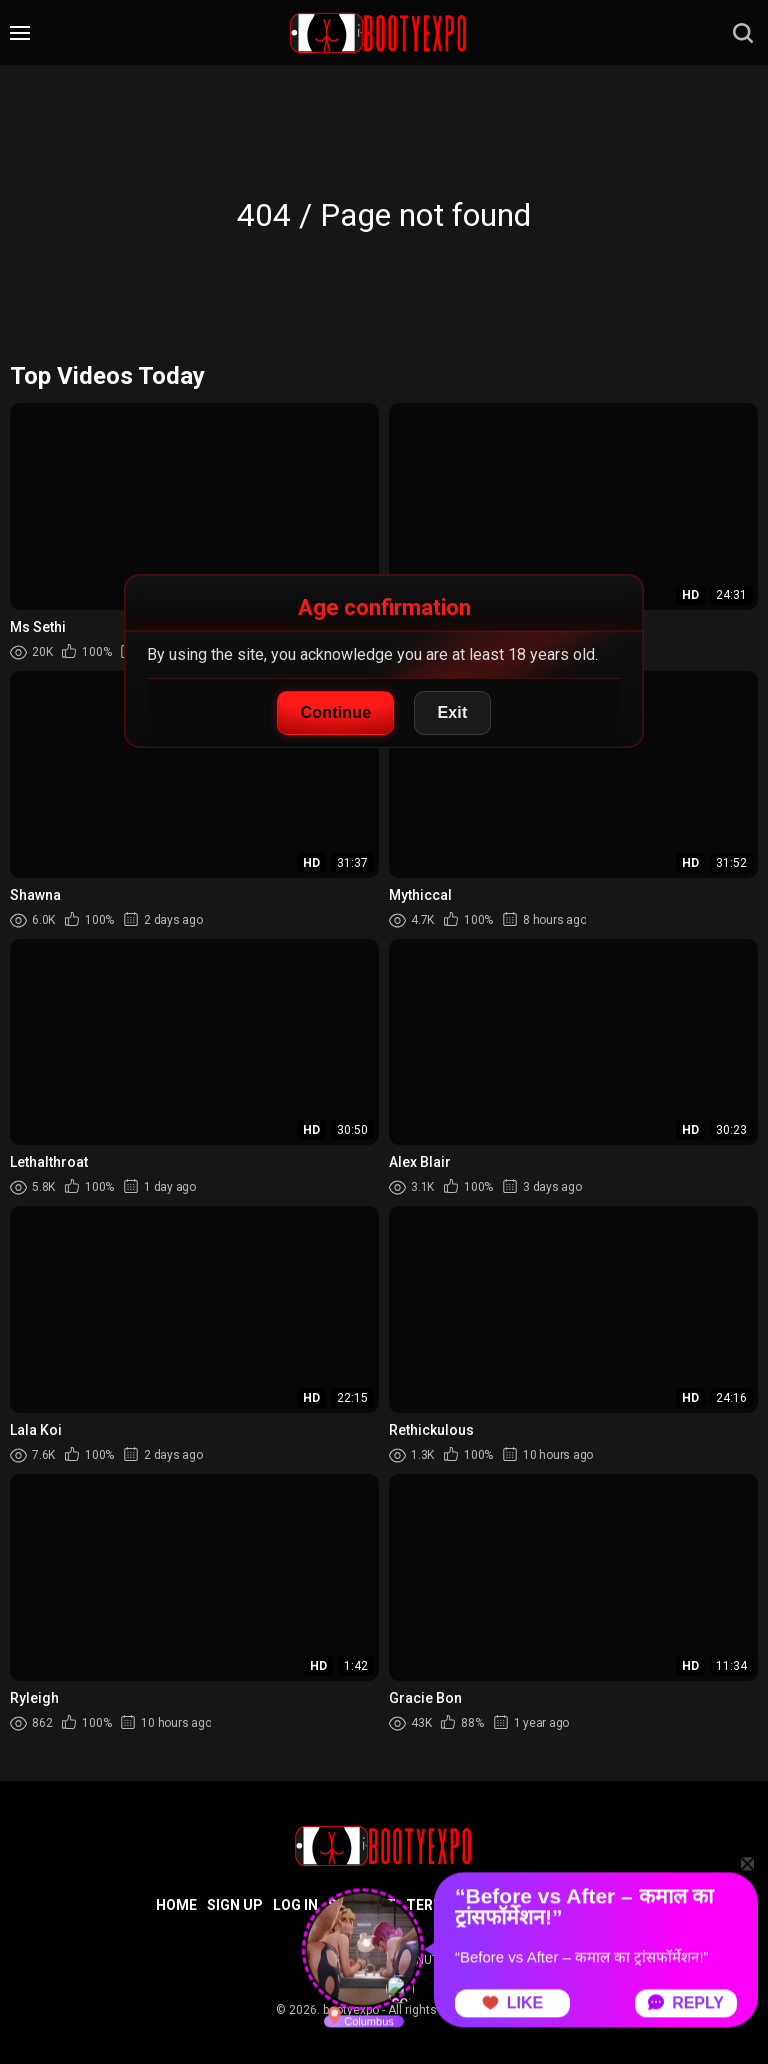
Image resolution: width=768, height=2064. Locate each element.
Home (176, 1905)
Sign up (235, 1905)
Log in (295, 1905)
